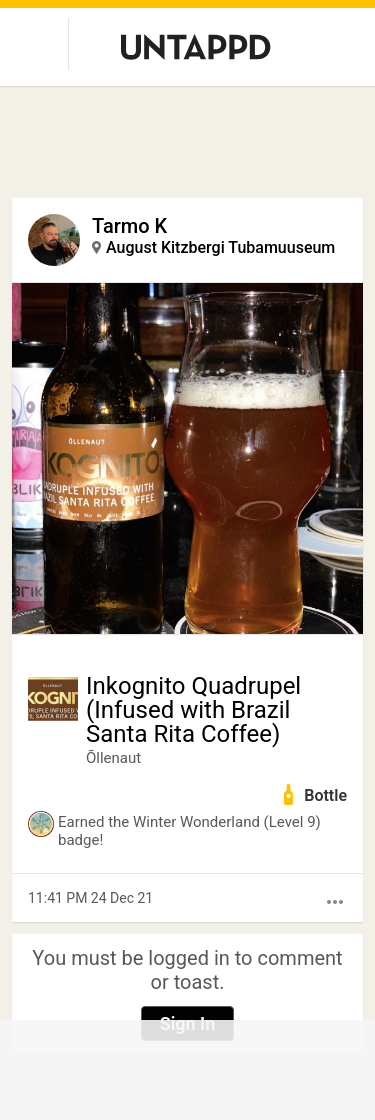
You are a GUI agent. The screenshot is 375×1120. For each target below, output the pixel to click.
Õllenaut (113, 758)
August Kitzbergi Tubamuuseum (220, 247)
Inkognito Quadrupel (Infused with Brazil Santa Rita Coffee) (193, 710)
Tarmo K (129, 226)
